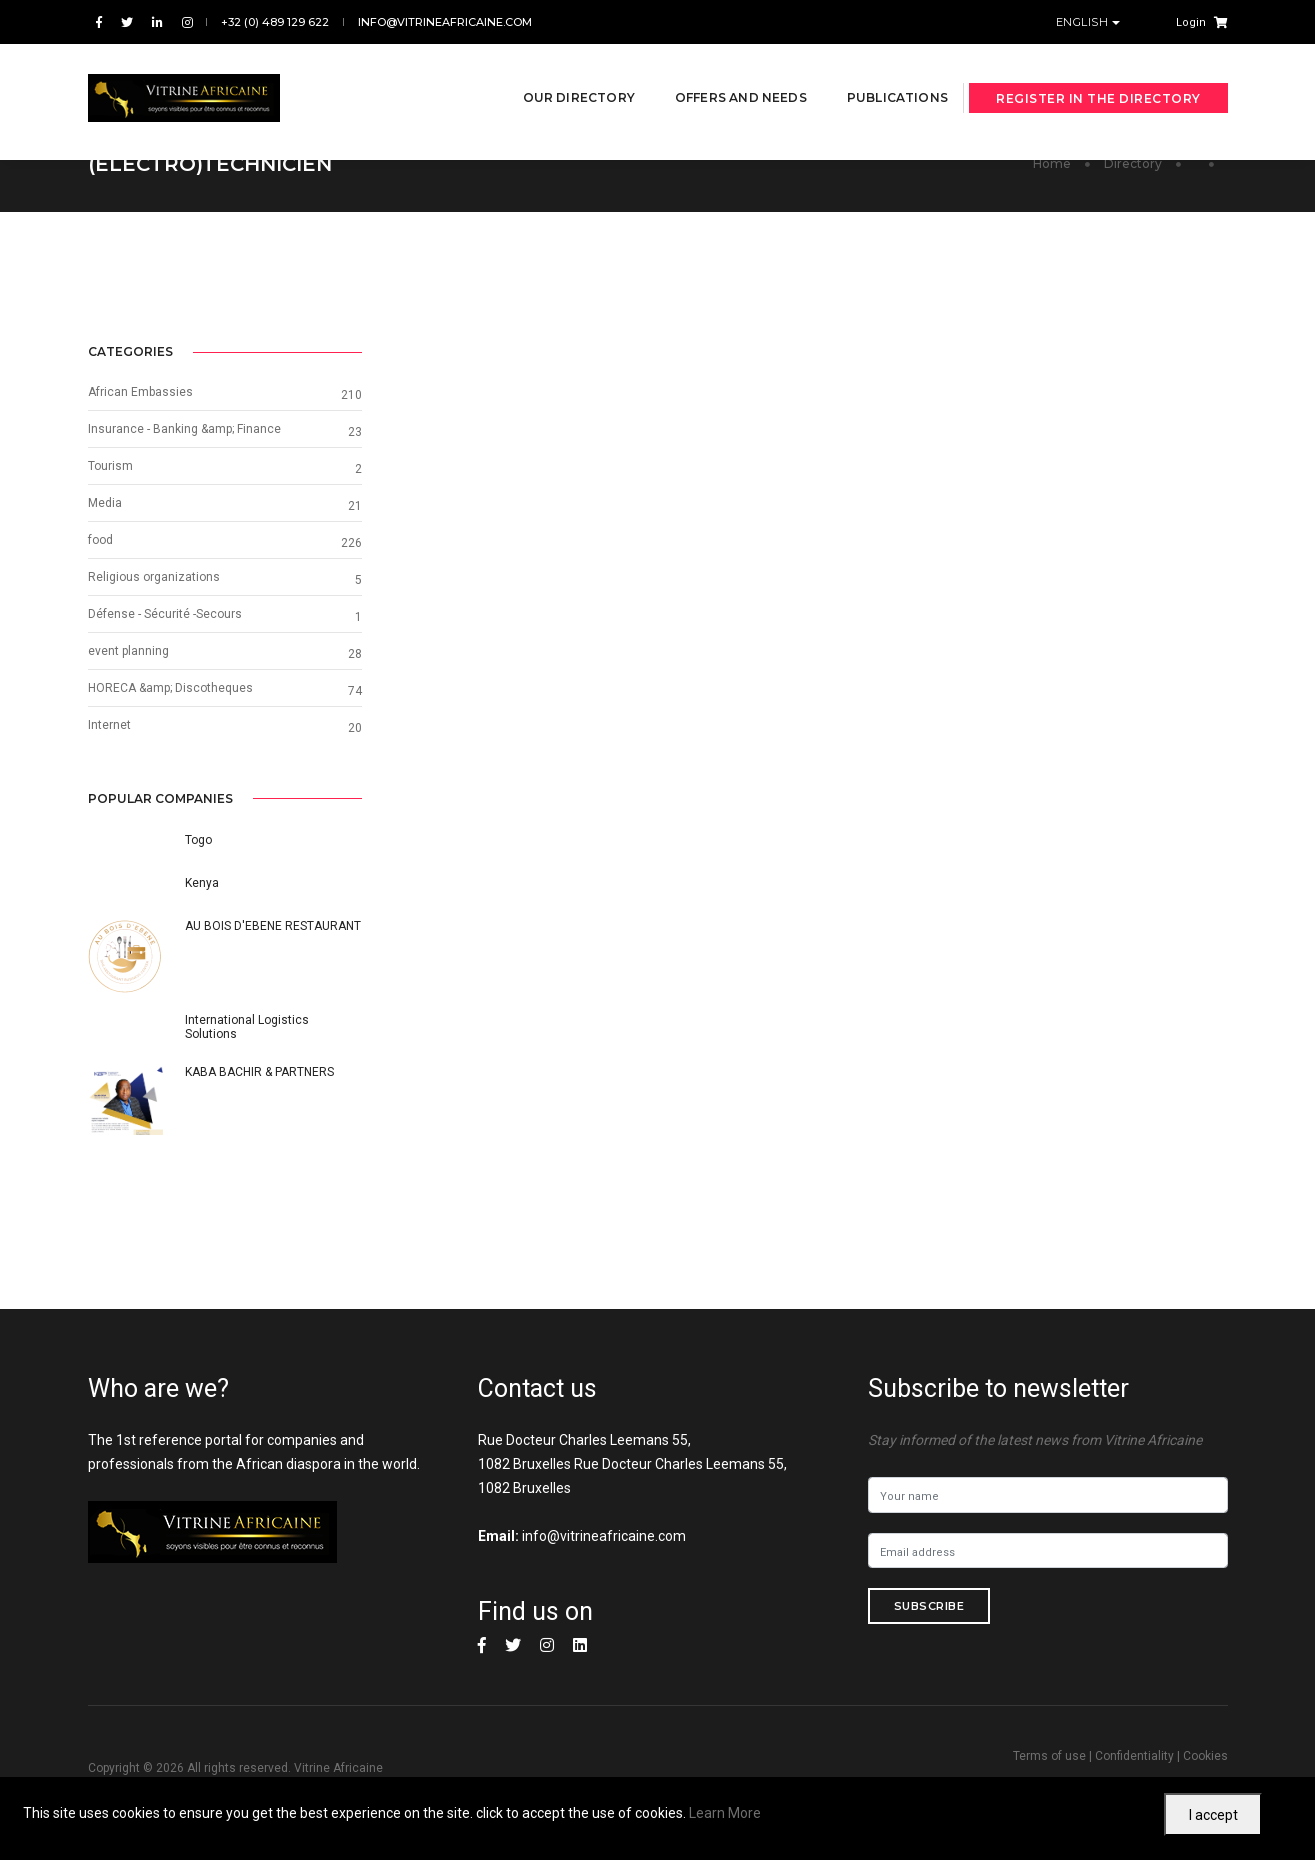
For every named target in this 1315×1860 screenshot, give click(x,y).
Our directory (554, 71)
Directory (1133, 163)
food (977, 541)
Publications (872, 71)
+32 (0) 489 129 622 (275, 22)
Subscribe (929, 1609)
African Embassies (1017, 393)
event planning (1005, 652)
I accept (1213, 1815)
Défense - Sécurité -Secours (1042, 615)
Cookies (1205, 1759)
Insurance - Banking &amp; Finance (1061, 430)
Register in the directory (1098, 72)
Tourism (987, 467)
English (1084, 22)
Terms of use (1049, 1759)
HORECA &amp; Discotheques (1047, 689)
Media (982, 504)
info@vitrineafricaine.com (445, 22)
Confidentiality (1134, 1759)
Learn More (725, 1813)
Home (1052, 163)
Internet (986, 726)
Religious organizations (1031, 578)
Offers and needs (716, 71)
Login (1191, 22)
